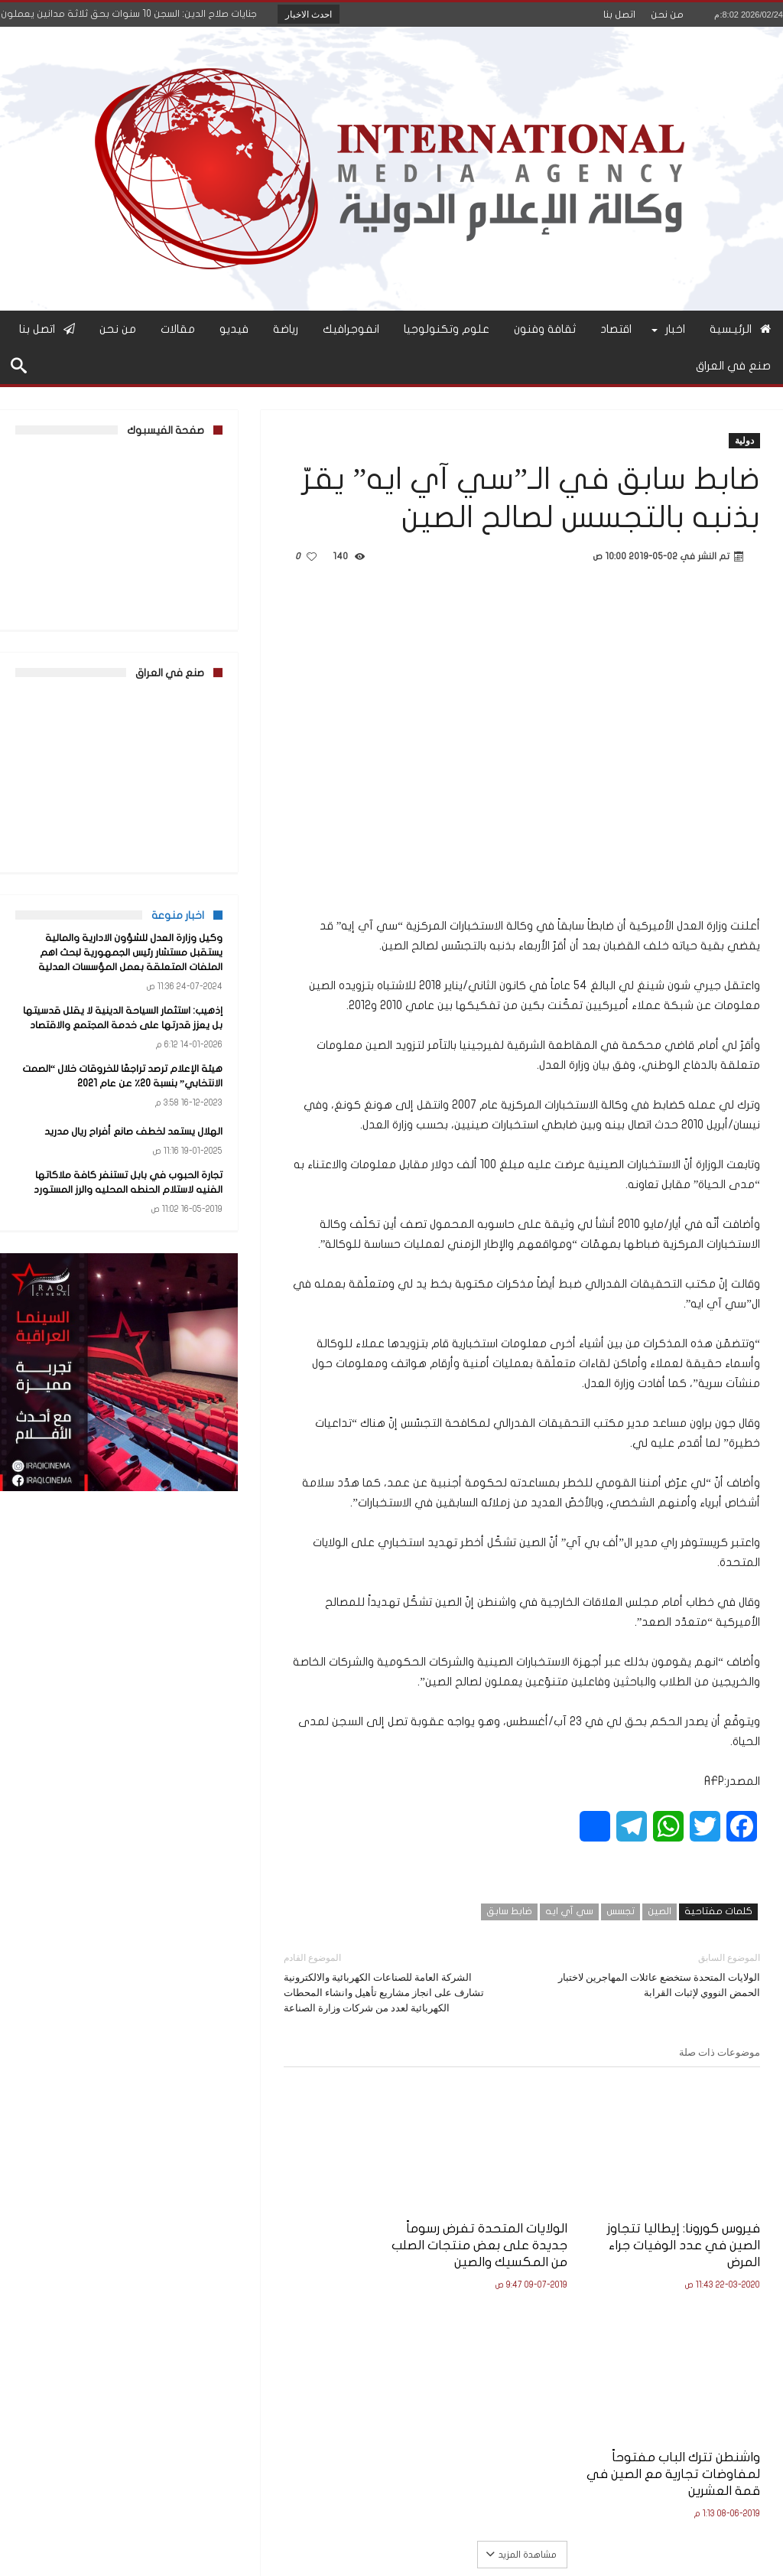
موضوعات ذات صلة (719, 2052)
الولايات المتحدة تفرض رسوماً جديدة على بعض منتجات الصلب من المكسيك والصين (531, 2233)
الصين (659, 1911)
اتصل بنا (619, 14)
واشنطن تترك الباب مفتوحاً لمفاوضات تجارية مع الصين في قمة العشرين (358, 2225)
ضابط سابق (509, 1911)
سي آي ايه (569, 1911)
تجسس (620, 1911)
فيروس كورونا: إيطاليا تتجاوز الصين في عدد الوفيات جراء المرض (701, 2225)
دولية (744, 440)
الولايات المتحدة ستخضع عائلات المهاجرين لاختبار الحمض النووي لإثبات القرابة (652, 1974)
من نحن (667, 14)
